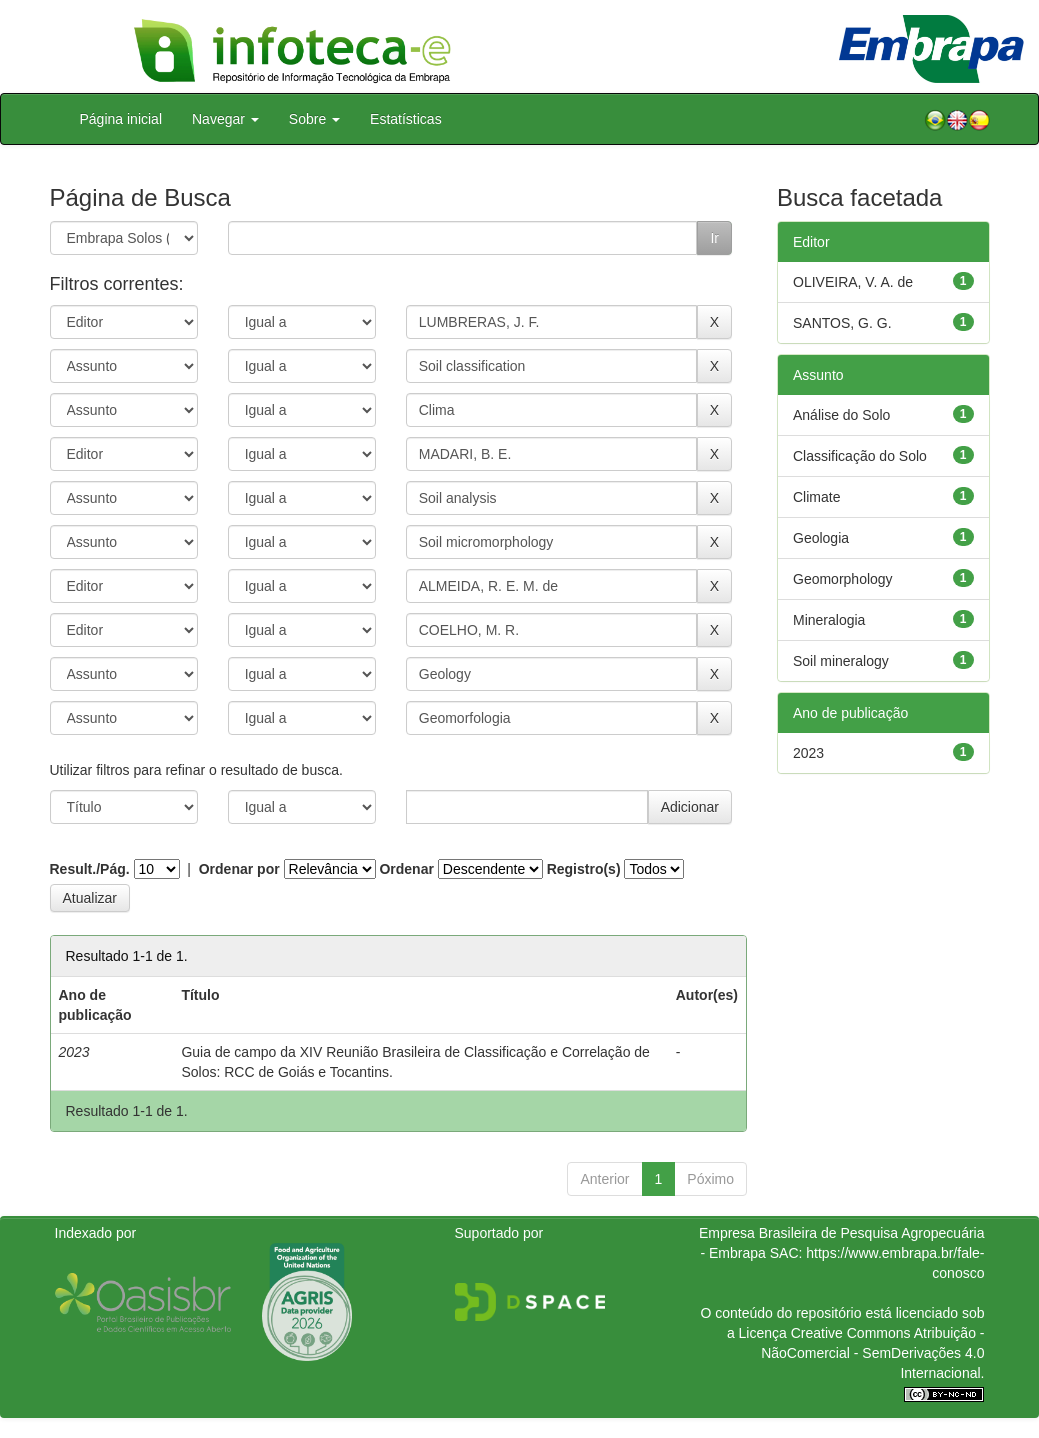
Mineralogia (829, 620)
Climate (816, 497)
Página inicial (121, 119)
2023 (808, 753)
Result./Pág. (90, 869)
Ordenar (406, 869)
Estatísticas (406, 119)
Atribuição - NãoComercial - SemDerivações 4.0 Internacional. (872, 1353)
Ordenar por (239, 869)
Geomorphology (843, 579)
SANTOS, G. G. (842, 323)
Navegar (225, 119)
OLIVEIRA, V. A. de (853, 282)
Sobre (314, 119)
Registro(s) (584, 869)
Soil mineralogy (841, 661)
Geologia (821, 538)
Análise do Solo (841, 415)
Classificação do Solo (860, 456)
